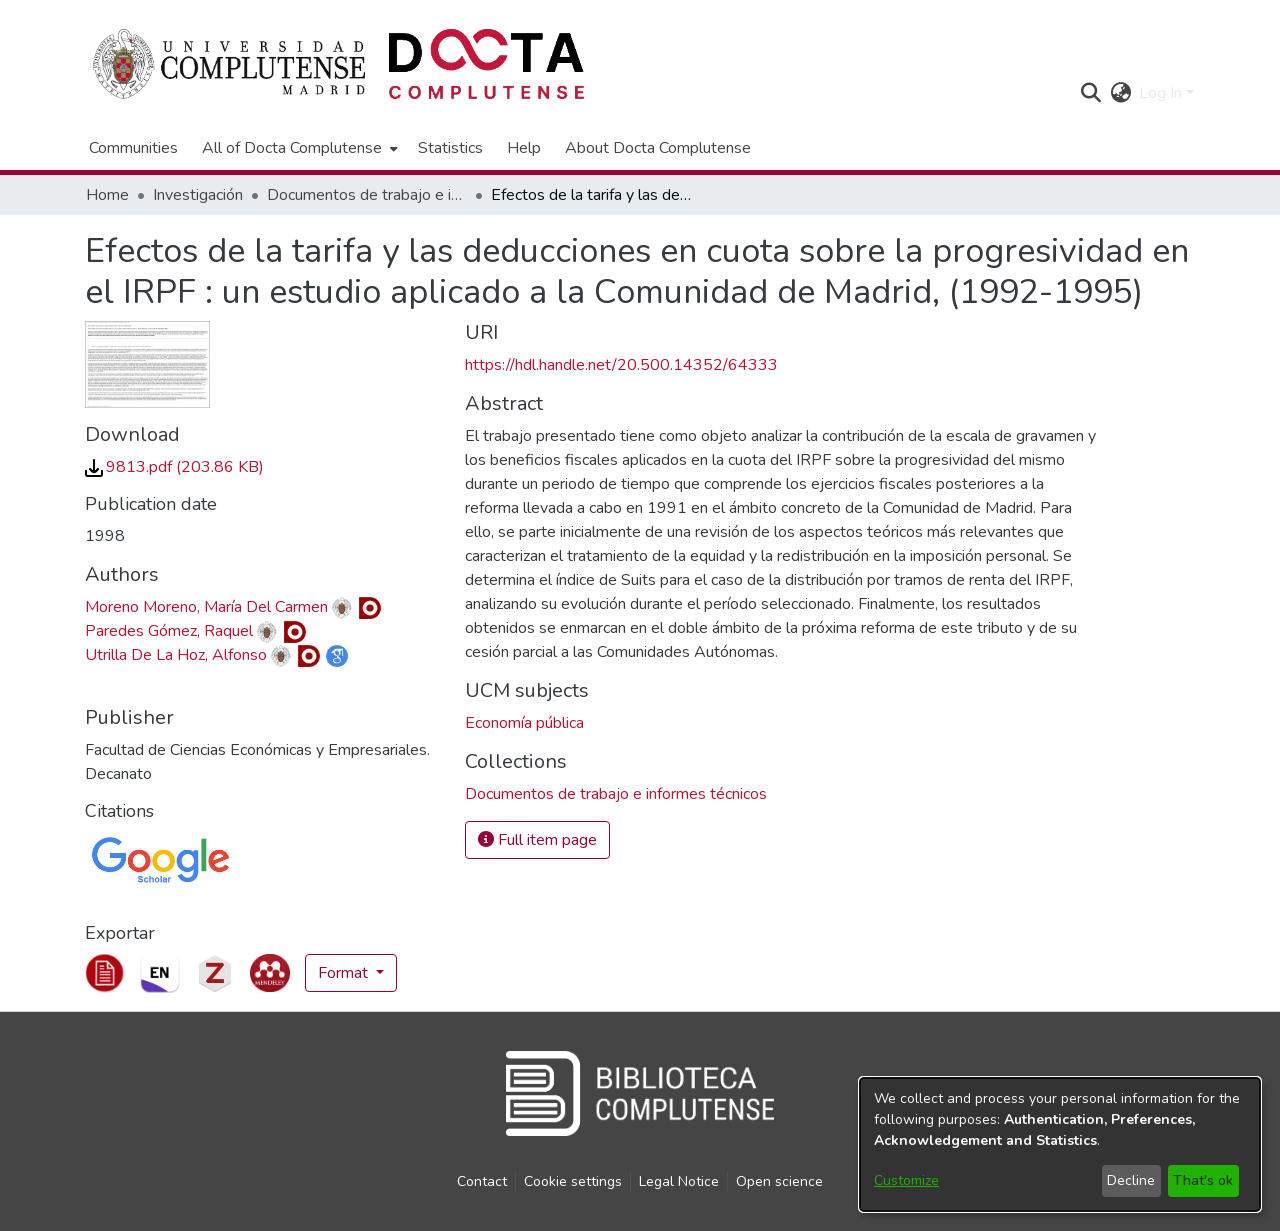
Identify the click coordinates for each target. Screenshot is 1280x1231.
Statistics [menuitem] (450, 148)
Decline (1131, 1180)
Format (345, 973)
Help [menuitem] (524, 148)
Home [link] (107, 195)
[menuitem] (298, 148)
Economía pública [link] (524, 723)
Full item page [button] (537, 840)
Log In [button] (1162, 93)
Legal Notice (679, 1181)
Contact (482, 1181)
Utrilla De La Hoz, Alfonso (176, 655)
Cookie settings (573, 1181)
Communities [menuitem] (133, 148)
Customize (906, 1180)
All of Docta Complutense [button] (292, 148)
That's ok (1203, 1180)
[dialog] (1060, 1144)
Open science (779, 1181)
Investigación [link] (198, 195)
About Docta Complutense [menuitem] (658, 148)
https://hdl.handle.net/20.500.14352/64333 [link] (621, 365)
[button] (1090, 93)
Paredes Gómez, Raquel (169, 631)
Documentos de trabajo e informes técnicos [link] (367, 195)
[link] (174, 467)
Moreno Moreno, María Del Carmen (206, 607)
